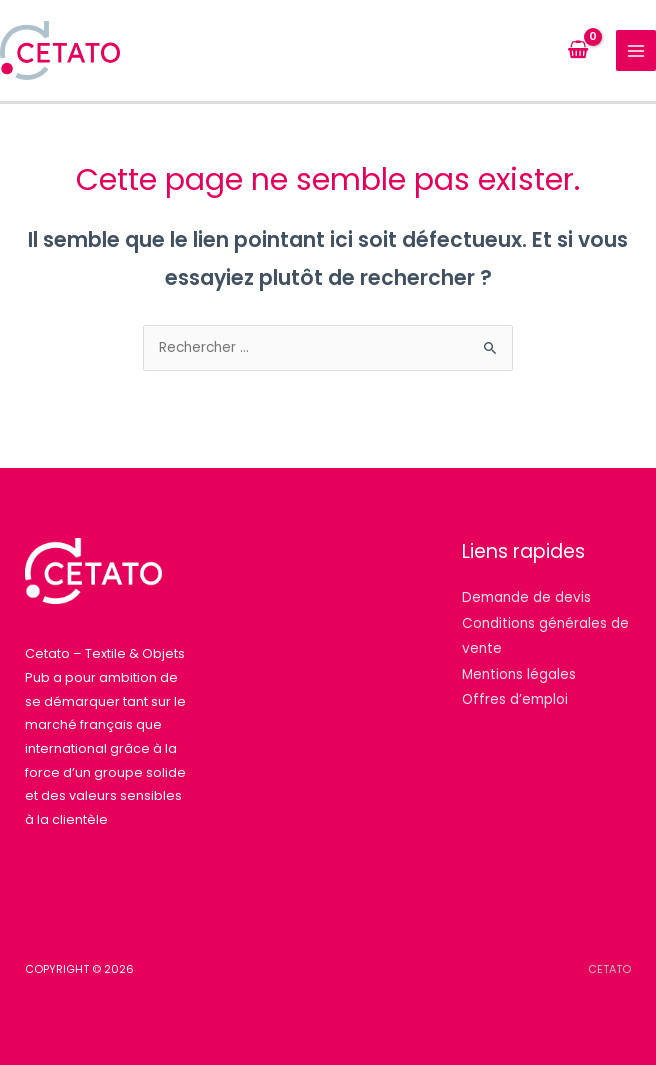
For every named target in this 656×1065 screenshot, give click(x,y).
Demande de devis (526, 597)
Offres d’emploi (515, 699)
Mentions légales (519, 674)
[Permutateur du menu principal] (636, 50)
